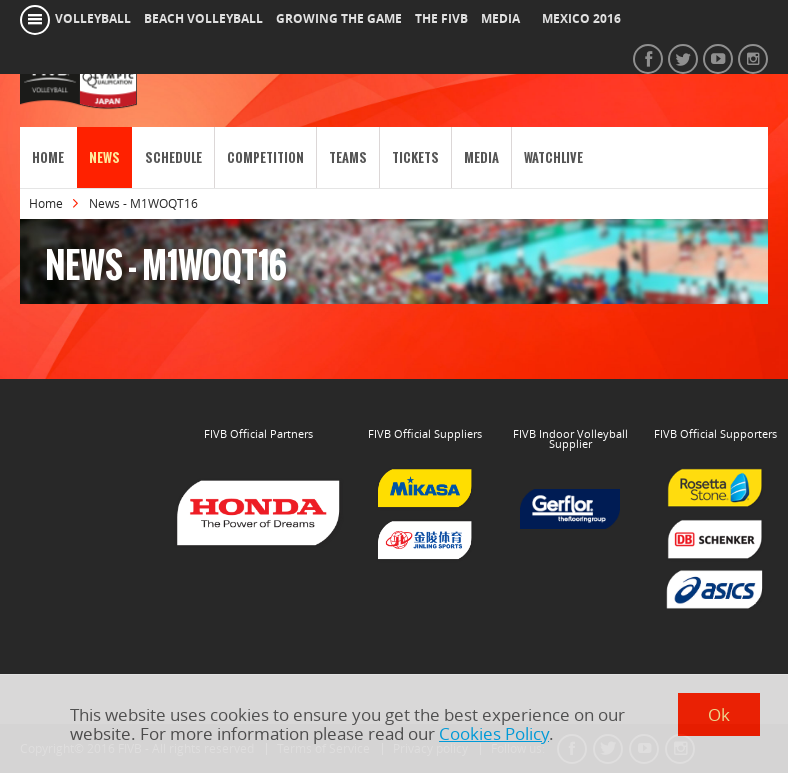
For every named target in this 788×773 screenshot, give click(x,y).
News (104, 157)
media (500, 19)
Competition (265, 157)
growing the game (339, 19)
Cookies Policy (494, 733)
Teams (348, 157)
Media (481, 157)
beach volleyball (203, 19)
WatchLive (553, 157)
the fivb (441, 19)
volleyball (93, 19)
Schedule (173, 157)
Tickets (415, 157)
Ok (719, 714)
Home (48, 157)
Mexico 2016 (581, 19)
